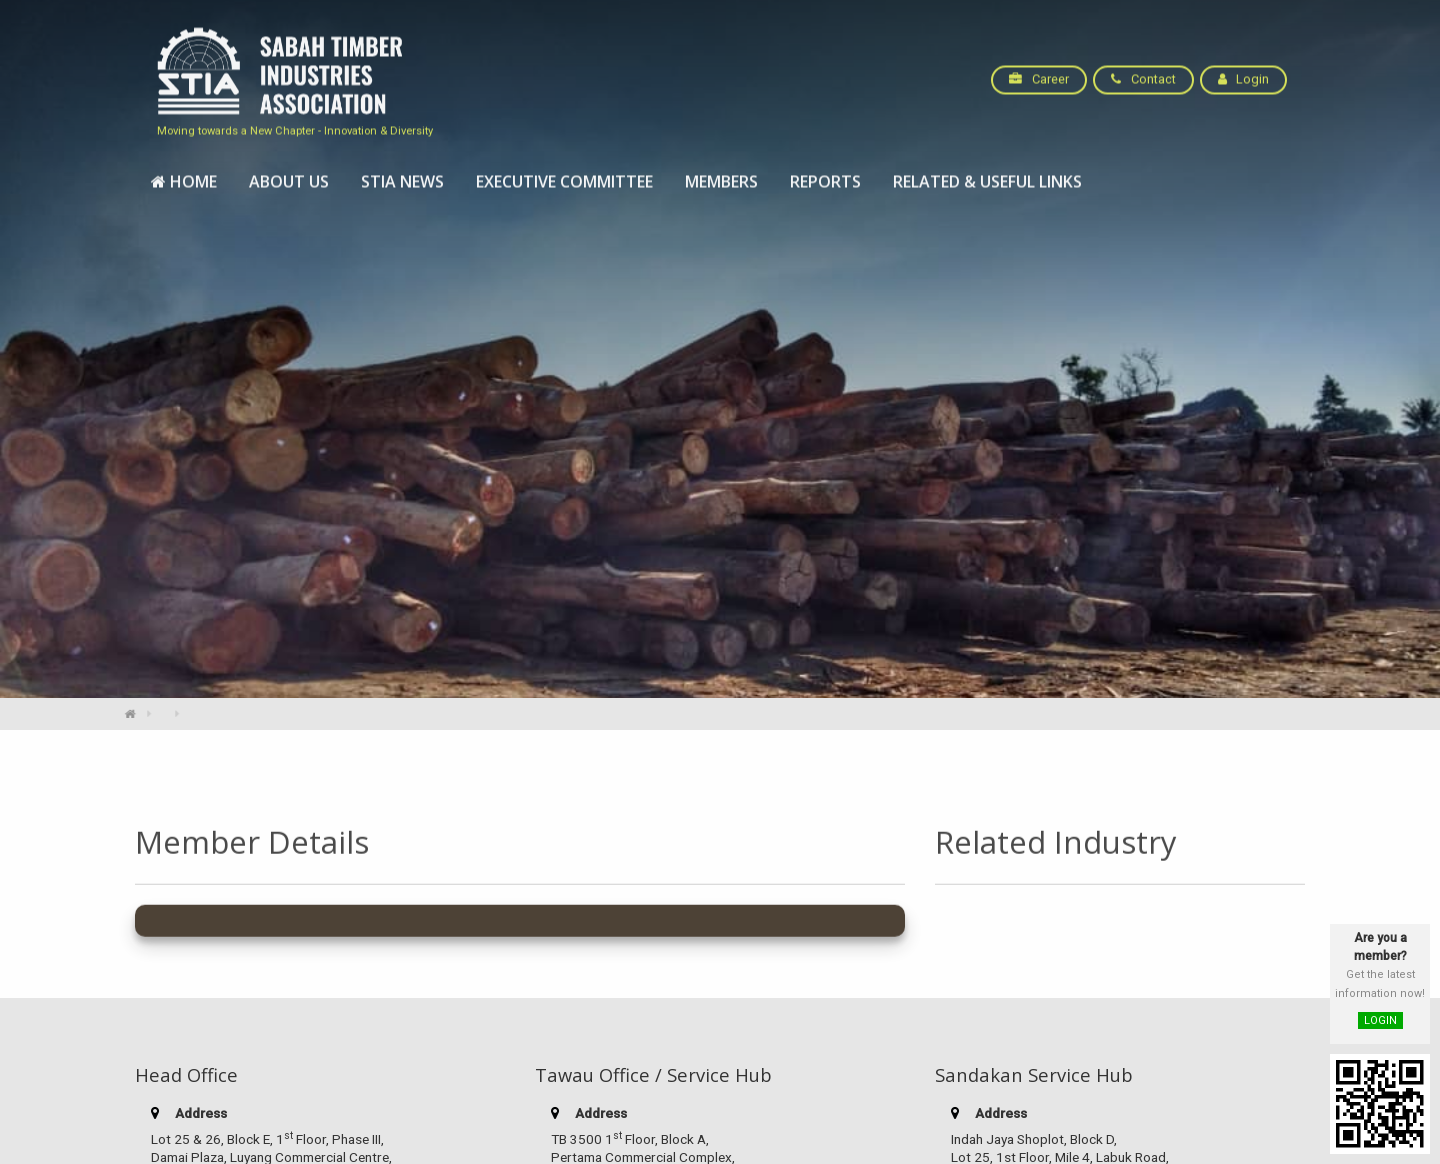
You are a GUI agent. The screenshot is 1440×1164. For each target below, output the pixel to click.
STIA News (402, 173)
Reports (825, 173)
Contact (1143, 70)
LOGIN (1380, 1020)
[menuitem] (184, 173)
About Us (289, 173)
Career (1038, 70)
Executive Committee (564, 173)
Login (1243, 70)
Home (184, 173)
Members (721, 173)
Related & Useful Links (987, 173)
